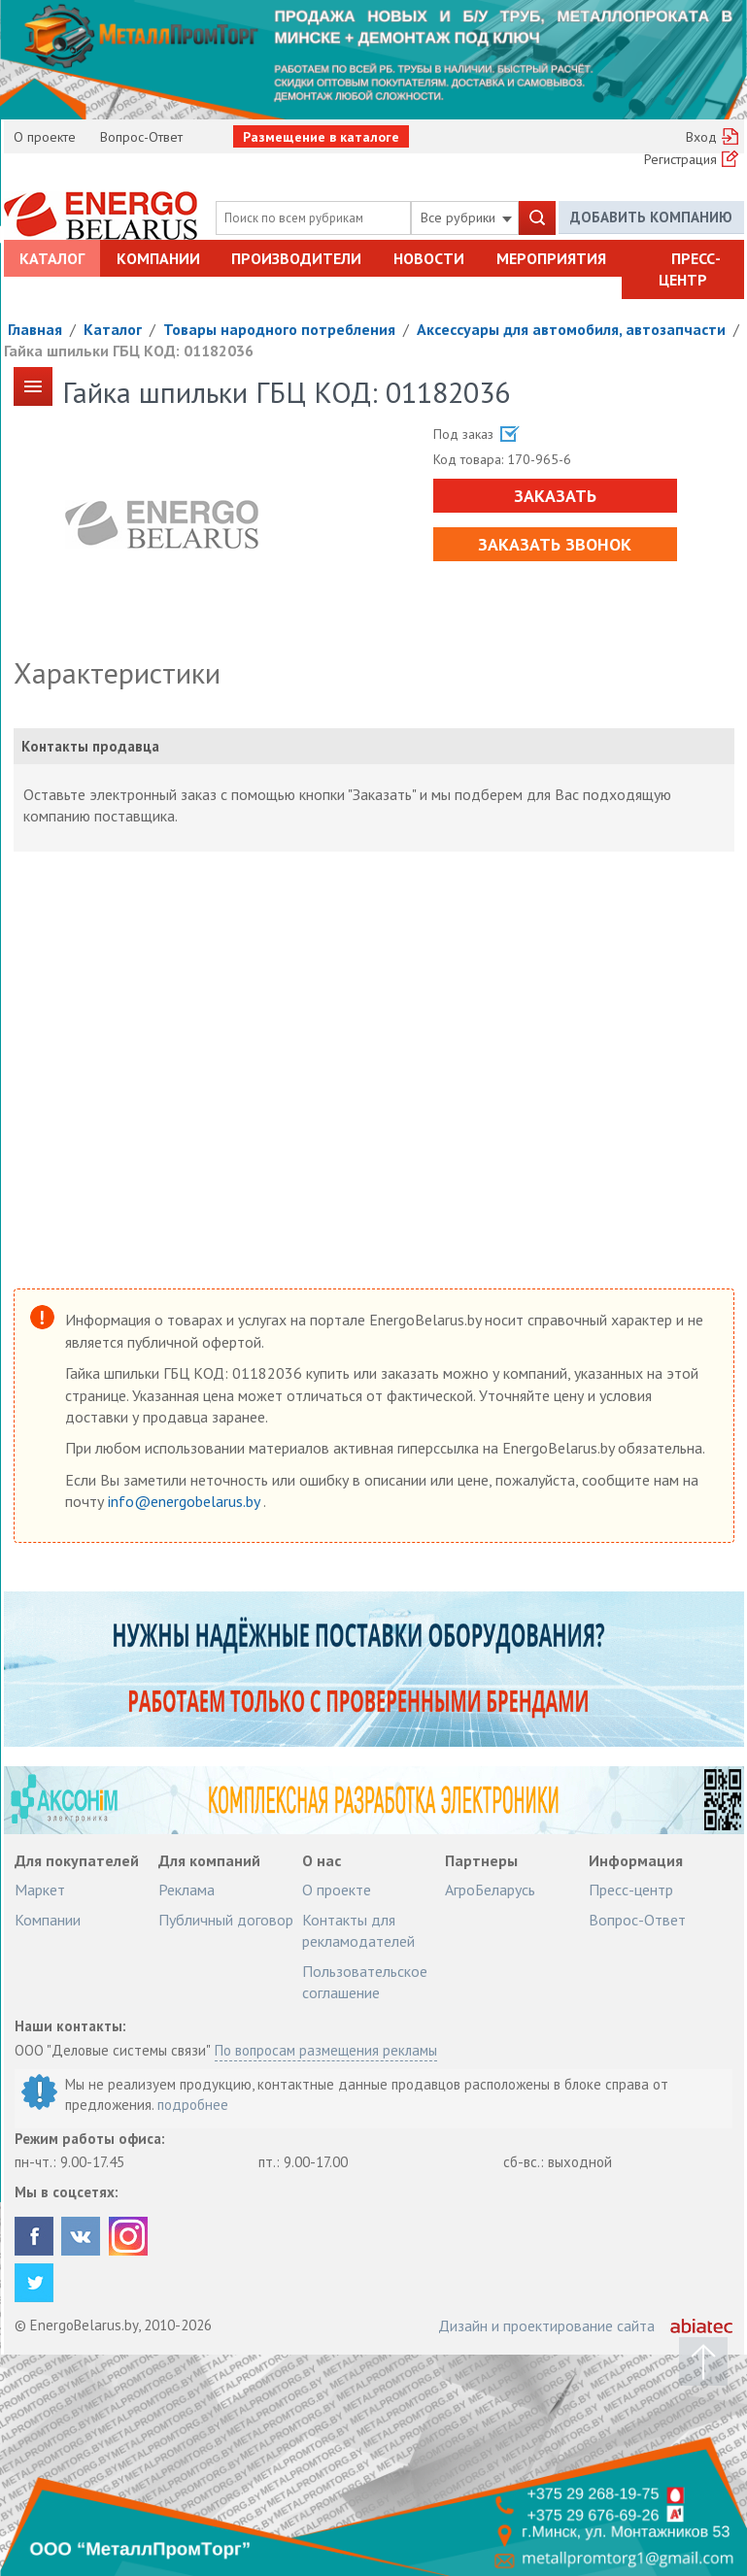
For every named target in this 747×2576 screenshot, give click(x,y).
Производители (296, 258)
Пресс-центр (690, 269)
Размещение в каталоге (321, 137)
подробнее (192, 2104)
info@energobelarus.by (185, 1501)
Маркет (40, 1889)
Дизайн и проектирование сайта (546, 2325)
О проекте (45, 137)
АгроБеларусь (490, 1889)
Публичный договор (225, 1919)
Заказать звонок (554, 544)
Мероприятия (551, 258)
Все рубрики (466, 217)
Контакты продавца (90, 746)
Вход (701, 137)
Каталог (52, 258)
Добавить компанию (651, 217)
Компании (158, 258)
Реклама (186, 1889)
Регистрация (680, 159)
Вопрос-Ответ (141, 137)
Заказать (555, 496)
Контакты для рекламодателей (358, 1930)
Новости (428, 258)
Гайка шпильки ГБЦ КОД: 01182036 (129, 350)
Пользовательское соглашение (364, 1981)
